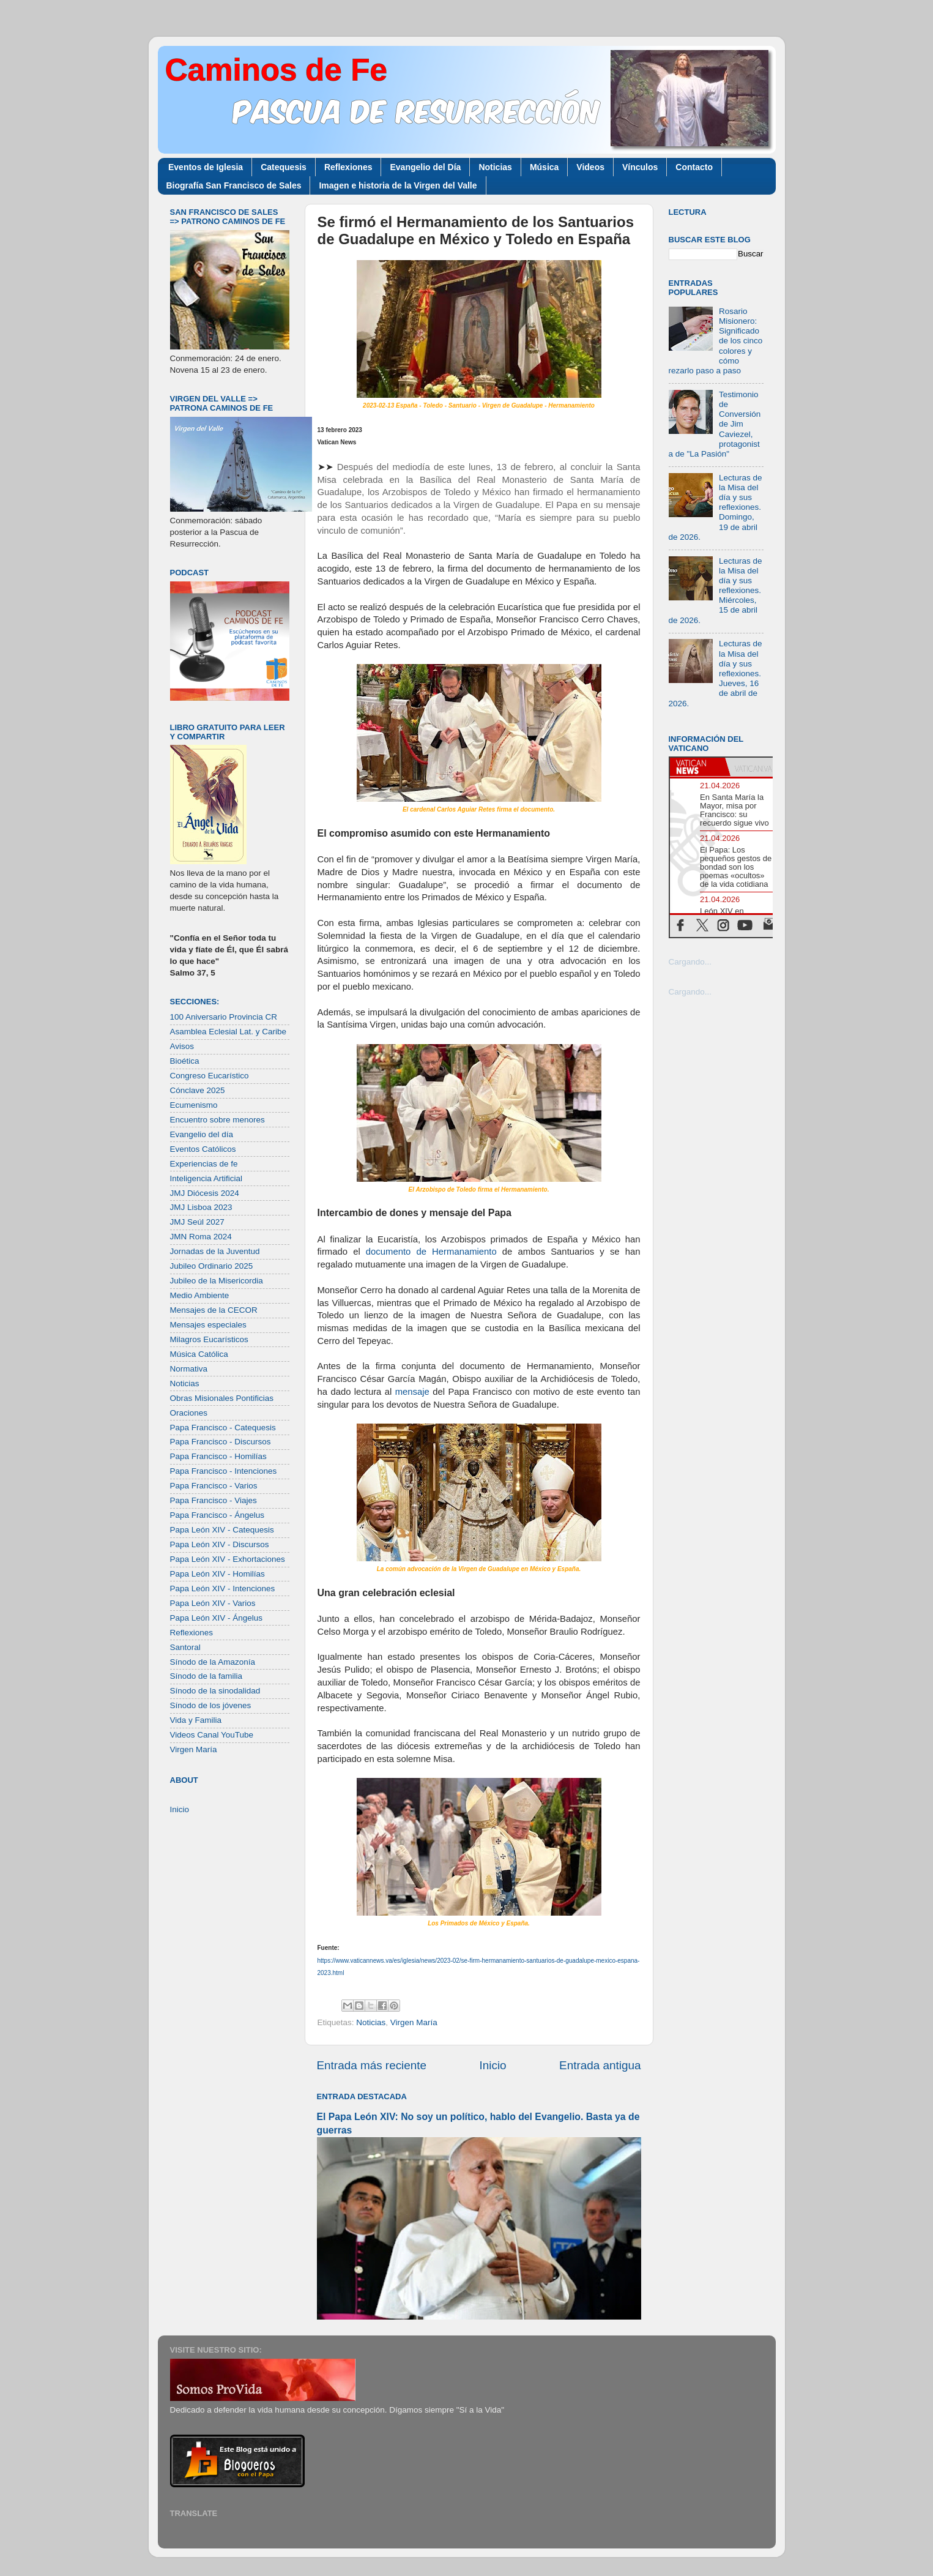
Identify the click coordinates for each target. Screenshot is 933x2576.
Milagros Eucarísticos (209, 1339)
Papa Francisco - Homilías (218, 1456)
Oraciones (189, 1412)
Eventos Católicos (203, 1149)
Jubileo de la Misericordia (216, 1280)
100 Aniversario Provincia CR (224, 1016)
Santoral (185, 1647)
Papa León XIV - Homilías (217, 1573)
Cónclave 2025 (197, 1090)
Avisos (182, 1046)
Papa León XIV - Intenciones (222, 1588)
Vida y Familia (196, 1720)
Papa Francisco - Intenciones (223, 1471)
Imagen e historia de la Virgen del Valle (398, 185)
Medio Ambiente (199, 1295)
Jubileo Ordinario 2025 (211, 1266)
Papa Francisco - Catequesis (223, 1427)
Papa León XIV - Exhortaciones (227, 1559)
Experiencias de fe (204, 1163)
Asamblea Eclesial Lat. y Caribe (228, 1031)
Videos (590, 167)
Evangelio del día (202, 1134)
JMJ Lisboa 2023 (201, 1207)
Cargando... (690, 961)
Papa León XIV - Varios (213, 1603)
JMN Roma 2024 (201, 1236)
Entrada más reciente (372, 2065)
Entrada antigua (600, 2065)
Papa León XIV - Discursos (219, 1544)
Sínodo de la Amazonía (213, 1662)
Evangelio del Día (425, 167)
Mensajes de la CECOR (214, 1310)
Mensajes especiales (208, 1324)
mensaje (412, 1392)
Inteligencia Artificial (206, 1178)
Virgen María (413, 2022)
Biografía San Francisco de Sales (234, 185)
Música (544, 167)
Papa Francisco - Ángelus (217, 1515)
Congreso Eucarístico (209, 1075)
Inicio (493, 2065)
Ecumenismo (194, 1105)
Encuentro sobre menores (217, 1119)
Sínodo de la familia (206, 1676)
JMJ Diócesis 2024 (204, 1193)
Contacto (694, 167)
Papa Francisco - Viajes (213, 1500)
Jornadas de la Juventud (215, 1251)
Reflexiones (348, 167)
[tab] (697, 767)
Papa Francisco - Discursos (220, 1441)
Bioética (184, 1061)
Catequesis (284, 167)
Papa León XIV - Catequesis (222, 1529)
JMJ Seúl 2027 (197, 1221)
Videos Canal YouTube (212, 1734)
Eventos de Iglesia (205, 167)
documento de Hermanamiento (434, 1251)
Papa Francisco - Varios (214, 1485)
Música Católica (199, 1354)
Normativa (189, 1368)
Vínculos (640, 167)
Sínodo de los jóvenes (210, 1705)
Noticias (494, 167)
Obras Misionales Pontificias (222, 1398)
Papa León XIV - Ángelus (216, 1617)
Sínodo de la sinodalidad (215, 1690)
